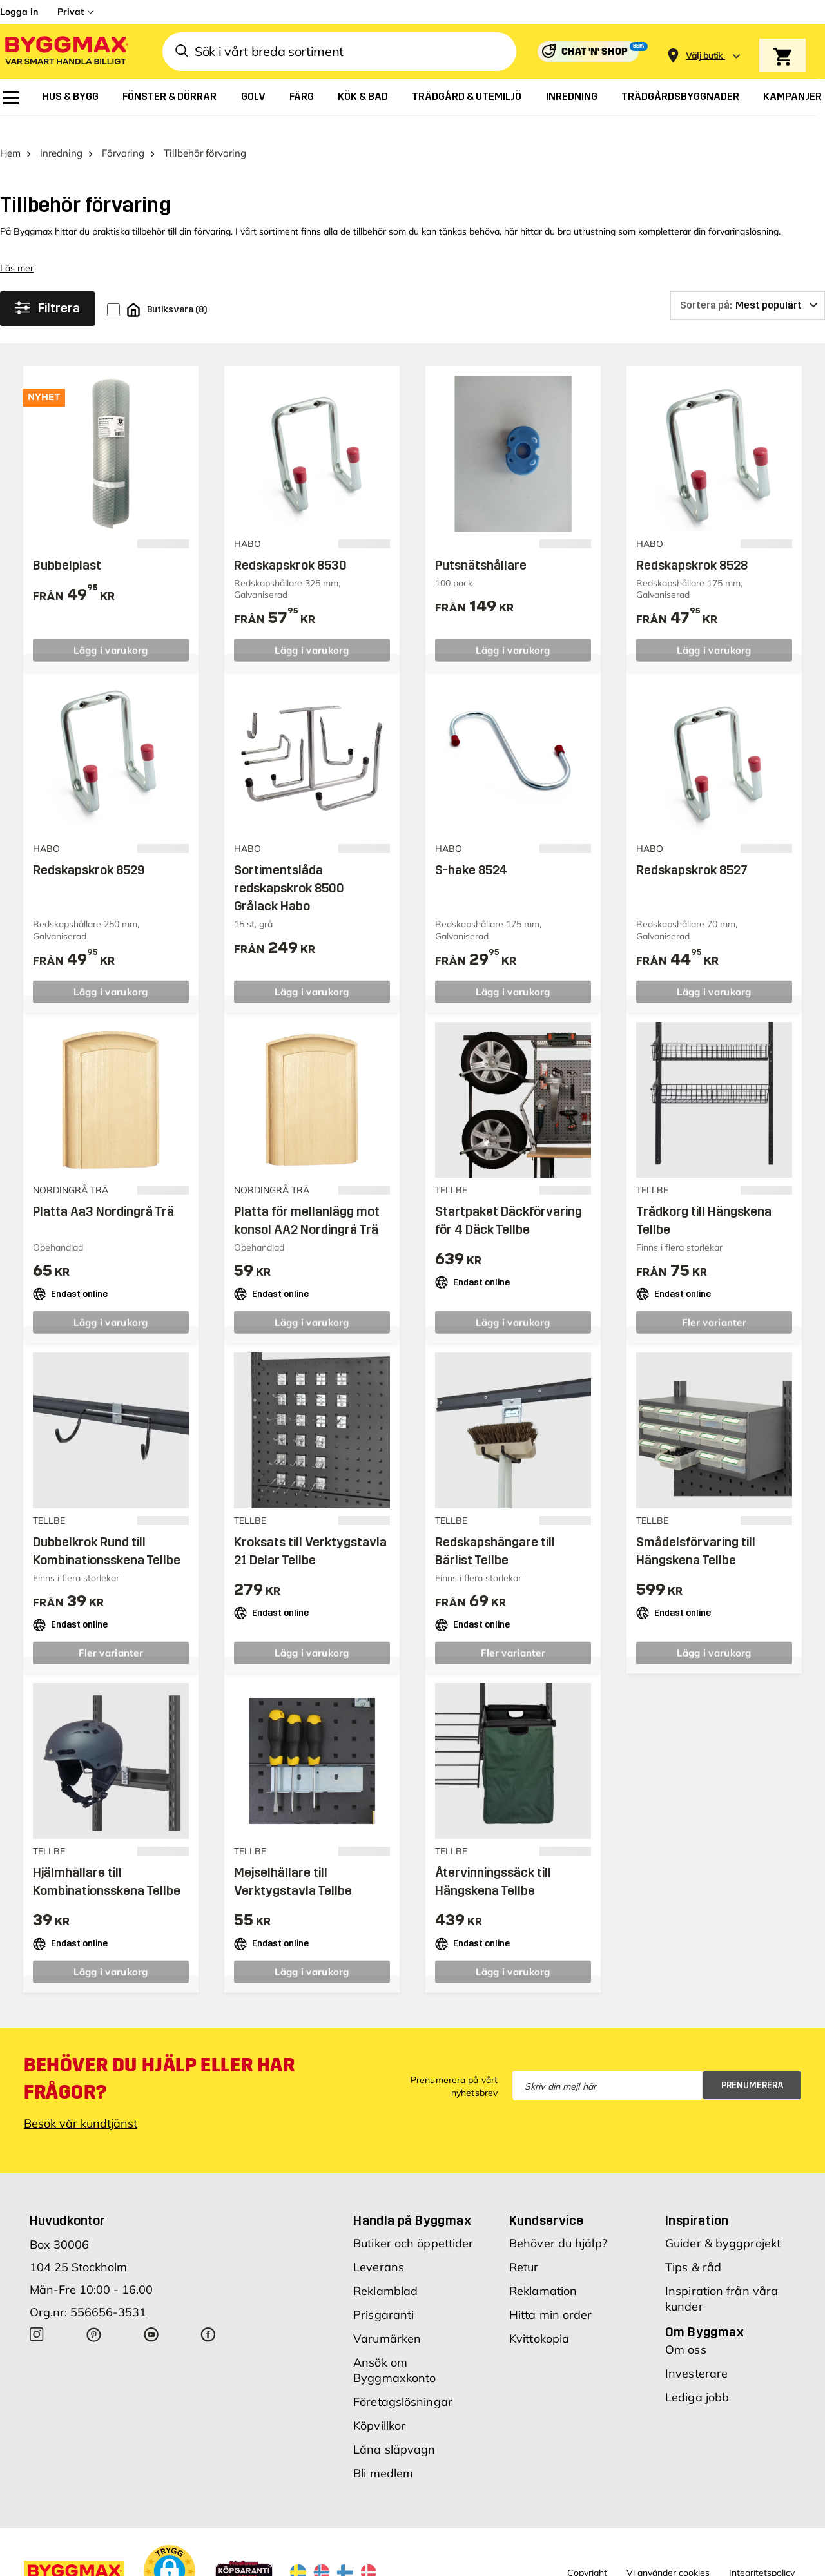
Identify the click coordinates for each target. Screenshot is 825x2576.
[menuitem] (11, 97)
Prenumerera (752, 2064)
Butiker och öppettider (413, 2223)
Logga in (19, 11)
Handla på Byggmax (412, 2200)
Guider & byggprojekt (723, 2223)
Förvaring (123, 133)
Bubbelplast (67, 545)
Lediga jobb (697, 2377)
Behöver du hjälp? (558, 2223)
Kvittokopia (539, 2318)
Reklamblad (385, 2271)
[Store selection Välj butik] (704, 55)
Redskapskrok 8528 (692, 545)
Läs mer (17, 248)
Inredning (61, 133)
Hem (10, 133)
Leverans (378, 2247)
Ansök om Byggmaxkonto (394, 2350)
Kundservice (546, 2200)
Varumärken (387, 2318)
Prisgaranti (383, 2294)
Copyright (587, 2553)
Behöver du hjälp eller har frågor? (159, 2058)
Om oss (685, 2329)
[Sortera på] (747, 285)
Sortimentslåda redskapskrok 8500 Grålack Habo (289, 868)
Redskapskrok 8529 (89, 850)
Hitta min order (550, 2294)
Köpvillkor (379, 2405)
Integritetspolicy (762, 2553)
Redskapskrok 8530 (290, 545)
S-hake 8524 (471, 850)
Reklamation (543, 2271)
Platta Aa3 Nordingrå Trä (103, 1191)
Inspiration (696, 2200)
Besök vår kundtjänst (80, 2103)
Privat (70, 11)
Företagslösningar (402, 2381)
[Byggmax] (65, 52)
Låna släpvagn (394, 2429)
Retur (524, 2247)
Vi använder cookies (668, 2553)
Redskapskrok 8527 (692, 850)
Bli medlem (383, 2453)
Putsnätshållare (481, 545)
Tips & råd (693, 2247)
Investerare (696, 2353)
